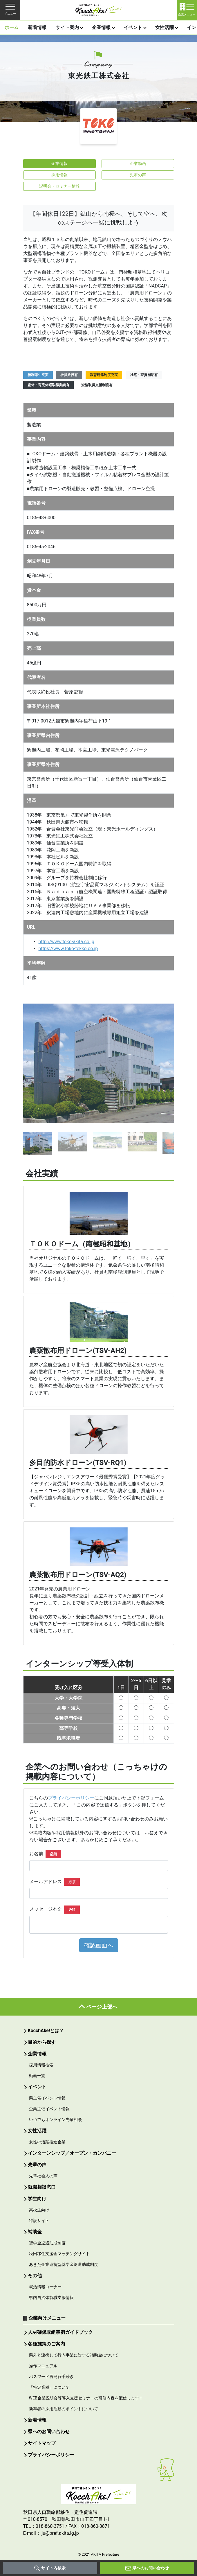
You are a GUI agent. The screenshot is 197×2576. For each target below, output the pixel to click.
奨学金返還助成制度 (47, 2243)
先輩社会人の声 (43, 2176)
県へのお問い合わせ (150, 2568)
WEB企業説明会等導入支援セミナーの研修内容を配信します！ (86, 2398)
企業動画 (138, 163)
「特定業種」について (49, 2387)
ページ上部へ (102, 2007)
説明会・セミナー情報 (59, 186)
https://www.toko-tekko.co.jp (68, 948)
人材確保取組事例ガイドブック (60, 2332)
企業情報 (101, 27)
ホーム (12, 27)
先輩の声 (138, 174)
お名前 (45, 1854)
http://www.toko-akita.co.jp (66, 941)
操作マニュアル (43, 2365)
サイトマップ (42, 2443)
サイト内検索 (53, 2568)
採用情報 (59, 174)
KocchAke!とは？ (46, 2030)
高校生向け (39, 2210)
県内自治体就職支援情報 (51, 2297)
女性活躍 (164, 27)
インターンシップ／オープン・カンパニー (72, 2153)
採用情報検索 (41, 2065)
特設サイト (39, 2220)
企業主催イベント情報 (49, 2108)
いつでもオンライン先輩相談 (55, 2119)
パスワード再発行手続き (51, 2376)
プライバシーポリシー (71, 1798)
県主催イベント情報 (47, 2098)
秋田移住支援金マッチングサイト (59, 2253)
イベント (133, 27)
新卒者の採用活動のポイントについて (63, 2408)
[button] (165, 1062)
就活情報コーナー (45, 2286)
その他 (35, 2275)
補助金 (35, 2232)
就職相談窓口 (42, 2187)
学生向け (37, 2198)
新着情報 (37, 27)
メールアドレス (54, 1882)
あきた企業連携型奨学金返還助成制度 (63, 2264)
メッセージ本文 (54, 1910)
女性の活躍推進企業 (47, 2142)
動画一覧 (37, 2075)
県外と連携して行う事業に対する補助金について (73, 2355)
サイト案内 (67, 27)
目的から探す (42, 2042)
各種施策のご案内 (46, 2344)
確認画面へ (98, 1945)
